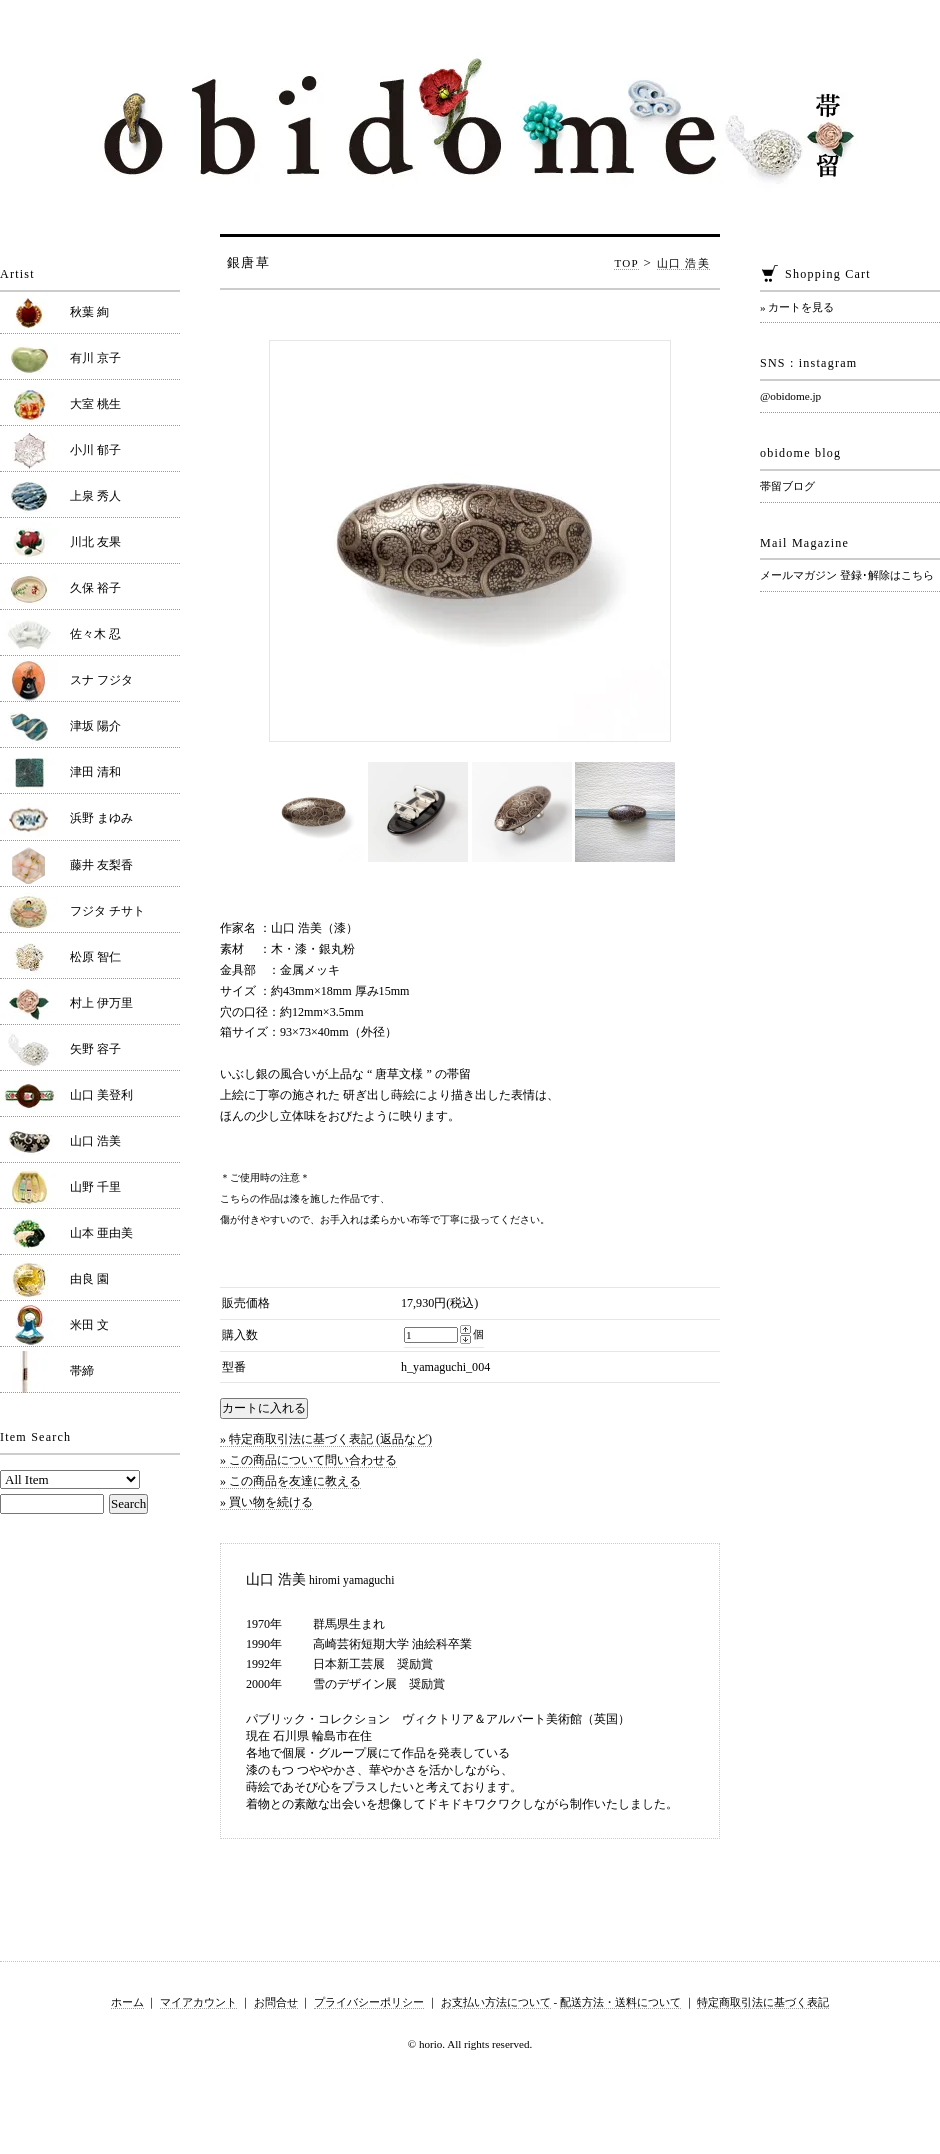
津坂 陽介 (95, 726)
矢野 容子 (95, 1049)
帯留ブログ (787, 486)
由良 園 (89, 1279)
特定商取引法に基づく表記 (763, 2002)
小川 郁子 (95, 450)
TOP (626, 263)
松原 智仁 (95, 957)
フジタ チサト (107, 911)
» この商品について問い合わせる (308, 1460)
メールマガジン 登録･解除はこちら (847, 575)
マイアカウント (198, 2002)
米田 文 (89, 1325)
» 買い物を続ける (266, 1502)
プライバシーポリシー (369, 2002)
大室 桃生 (95, 404)
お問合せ (276, 2002)
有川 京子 (95, 358)
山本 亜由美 (101, 1233)
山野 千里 (95, 1187)
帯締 (82, 1371)
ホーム (127, 2002)
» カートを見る (797, 307)
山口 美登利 (101, 1095)
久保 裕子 (95, 588)
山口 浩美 (683, 263)
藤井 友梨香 (101, 865)
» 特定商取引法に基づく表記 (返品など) (326, 1439)
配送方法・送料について (620, 2002)
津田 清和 (95, 772)
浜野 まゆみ (101, 818)
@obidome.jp (790, 396)
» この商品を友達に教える (290, 1481)
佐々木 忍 (95, 634)
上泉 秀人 (95, 496)
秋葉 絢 (89, 312)
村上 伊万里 (101, 1003)
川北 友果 (95, 542)
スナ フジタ (101, 680)
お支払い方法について (496, 2002)
